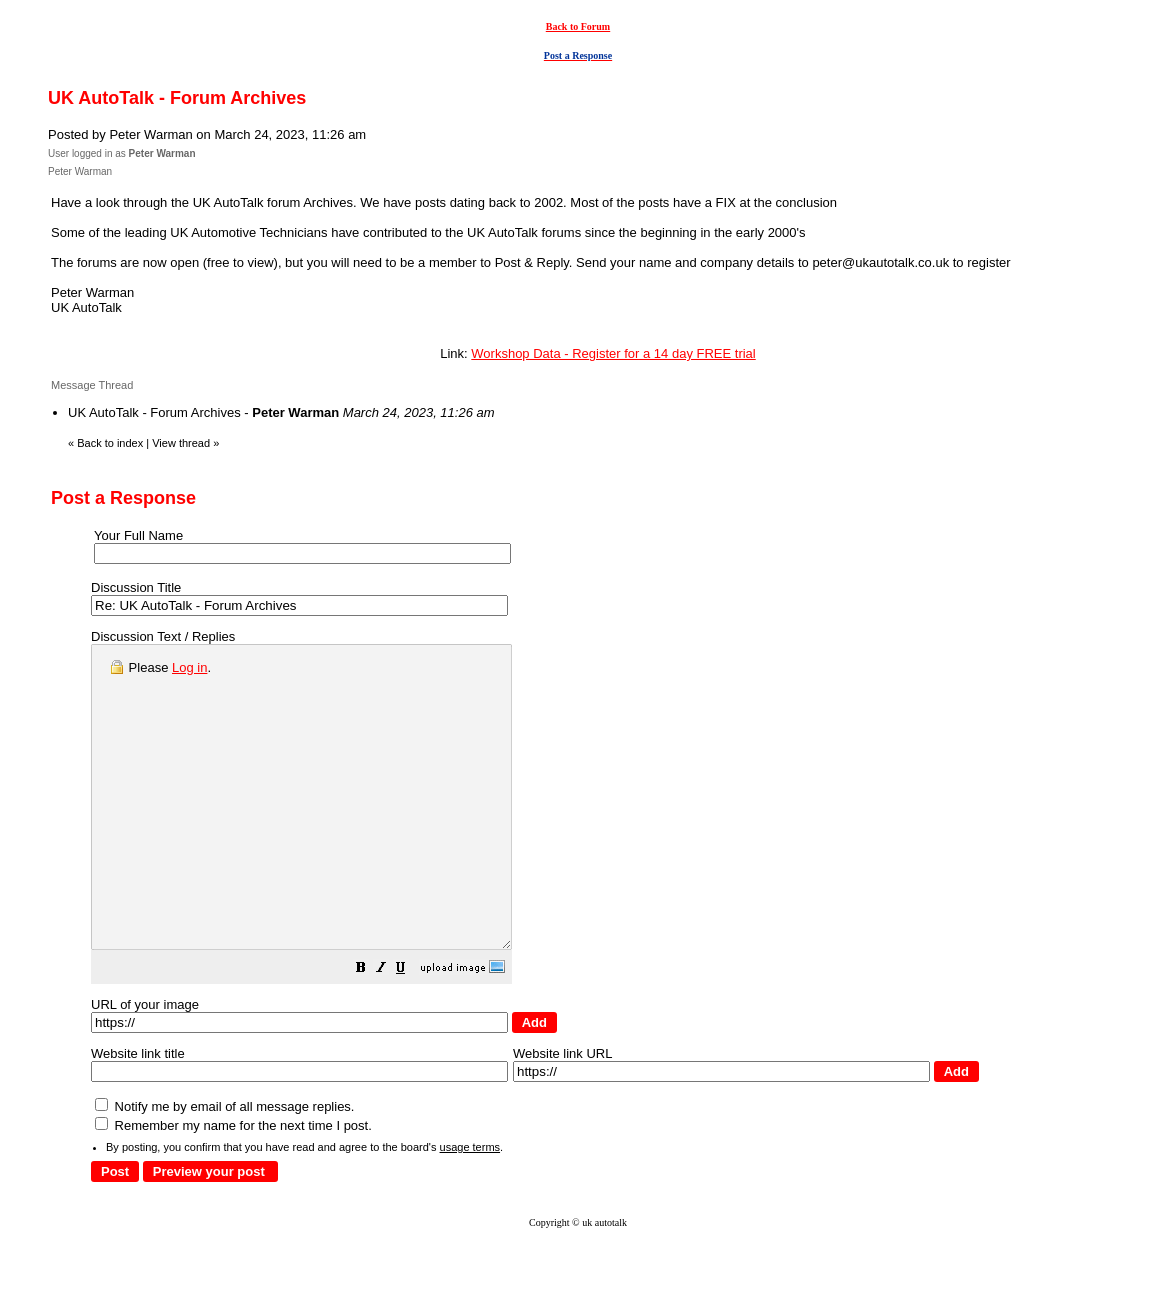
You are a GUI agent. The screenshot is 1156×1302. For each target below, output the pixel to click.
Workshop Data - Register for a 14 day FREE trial (613, 353)
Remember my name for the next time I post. (233, 1185)
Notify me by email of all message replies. (224, 1166)
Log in (189, 667)
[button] (411, 1030)
